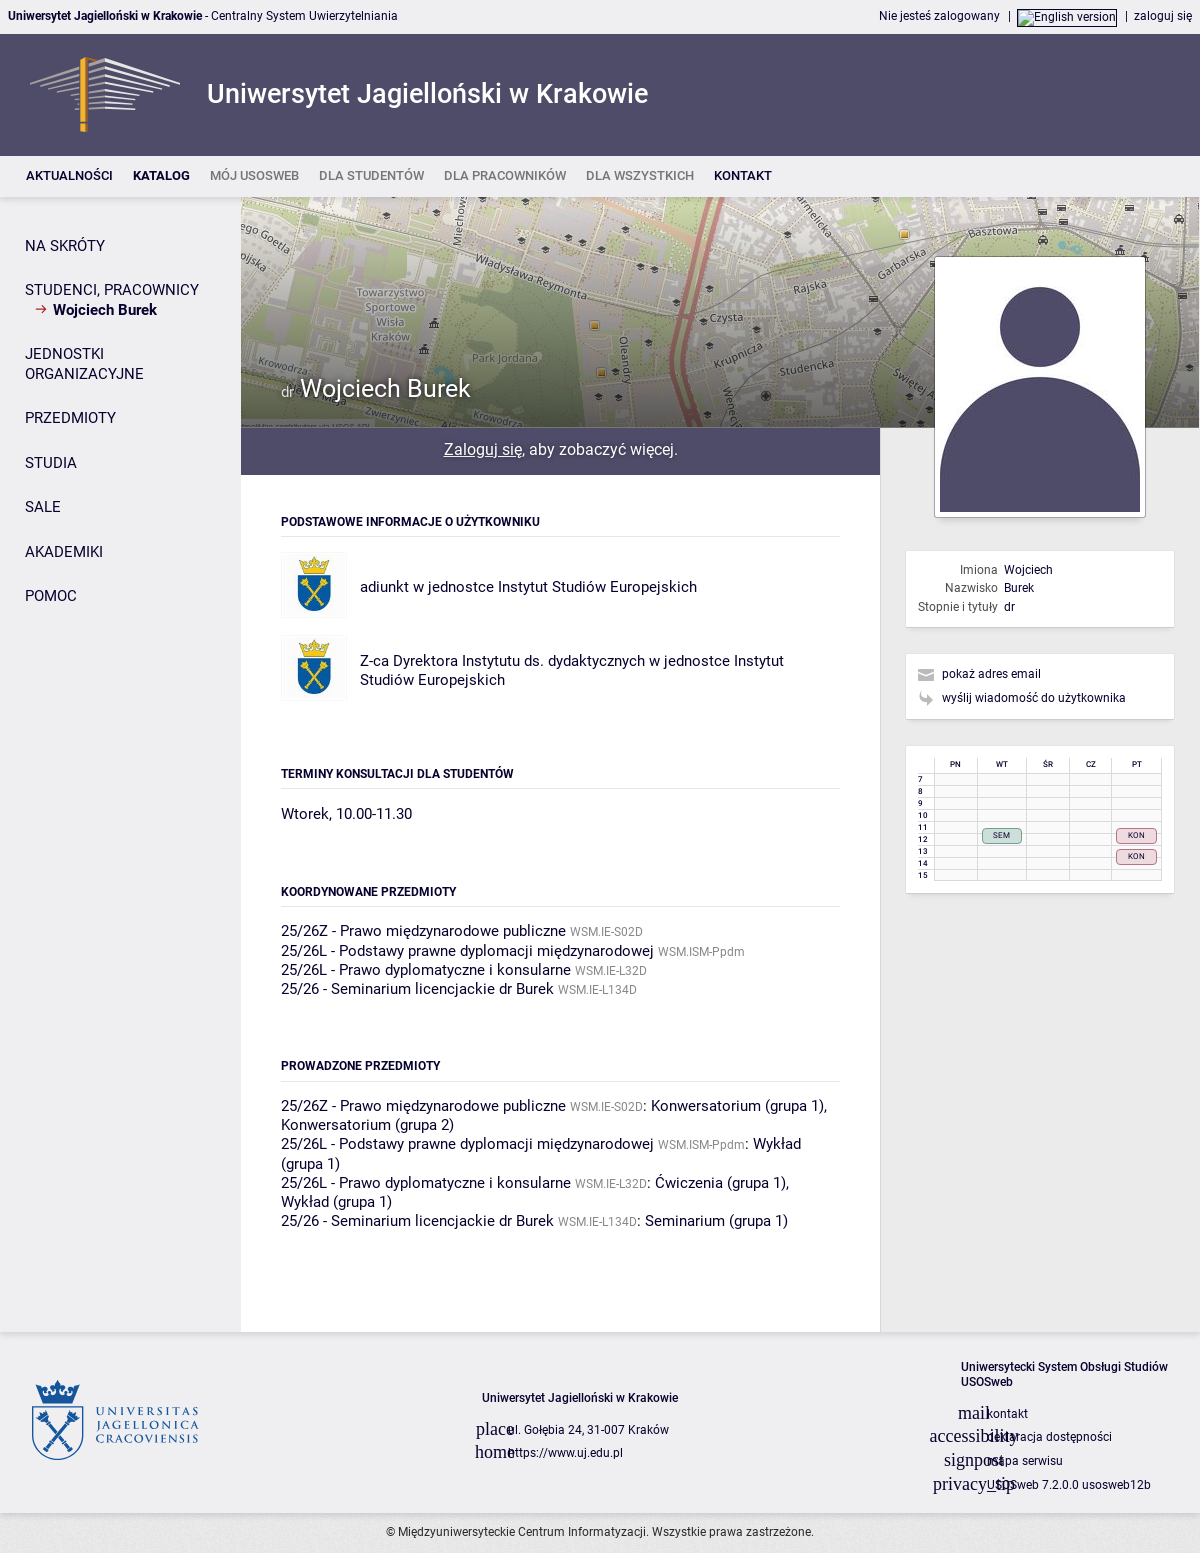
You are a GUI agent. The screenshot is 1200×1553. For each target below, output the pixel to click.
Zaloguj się (483, 449)
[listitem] (69, 176)
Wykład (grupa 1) (336, 1202)
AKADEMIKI (64, 552)
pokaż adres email (991, 674)
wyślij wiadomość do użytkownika (1034, 698)
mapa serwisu (1025, 1461)
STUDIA (51, 463)
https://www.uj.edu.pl (565, 1453)
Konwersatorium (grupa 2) (367, 1125)
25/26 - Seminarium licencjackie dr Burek (417, 989)
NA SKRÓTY (65, 246)
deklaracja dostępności (1049, 1437)
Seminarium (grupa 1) (716, 1221)
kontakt (1007, 1414)
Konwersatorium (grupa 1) (737, 1106)
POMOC (51, 596)
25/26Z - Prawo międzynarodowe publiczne (423, 931)
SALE (43, 507)
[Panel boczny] (120, 764)
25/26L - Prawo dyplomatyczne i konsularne (426, 970)
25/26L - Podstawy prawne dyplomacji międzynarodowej (467, 951)
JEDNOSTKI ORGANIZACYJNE (84, 364)
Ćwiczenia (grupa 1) (720, 1183)
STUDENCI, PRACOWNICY (112, 290)
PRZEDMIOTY (70, 418)
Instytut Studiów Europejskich (597, 587)
